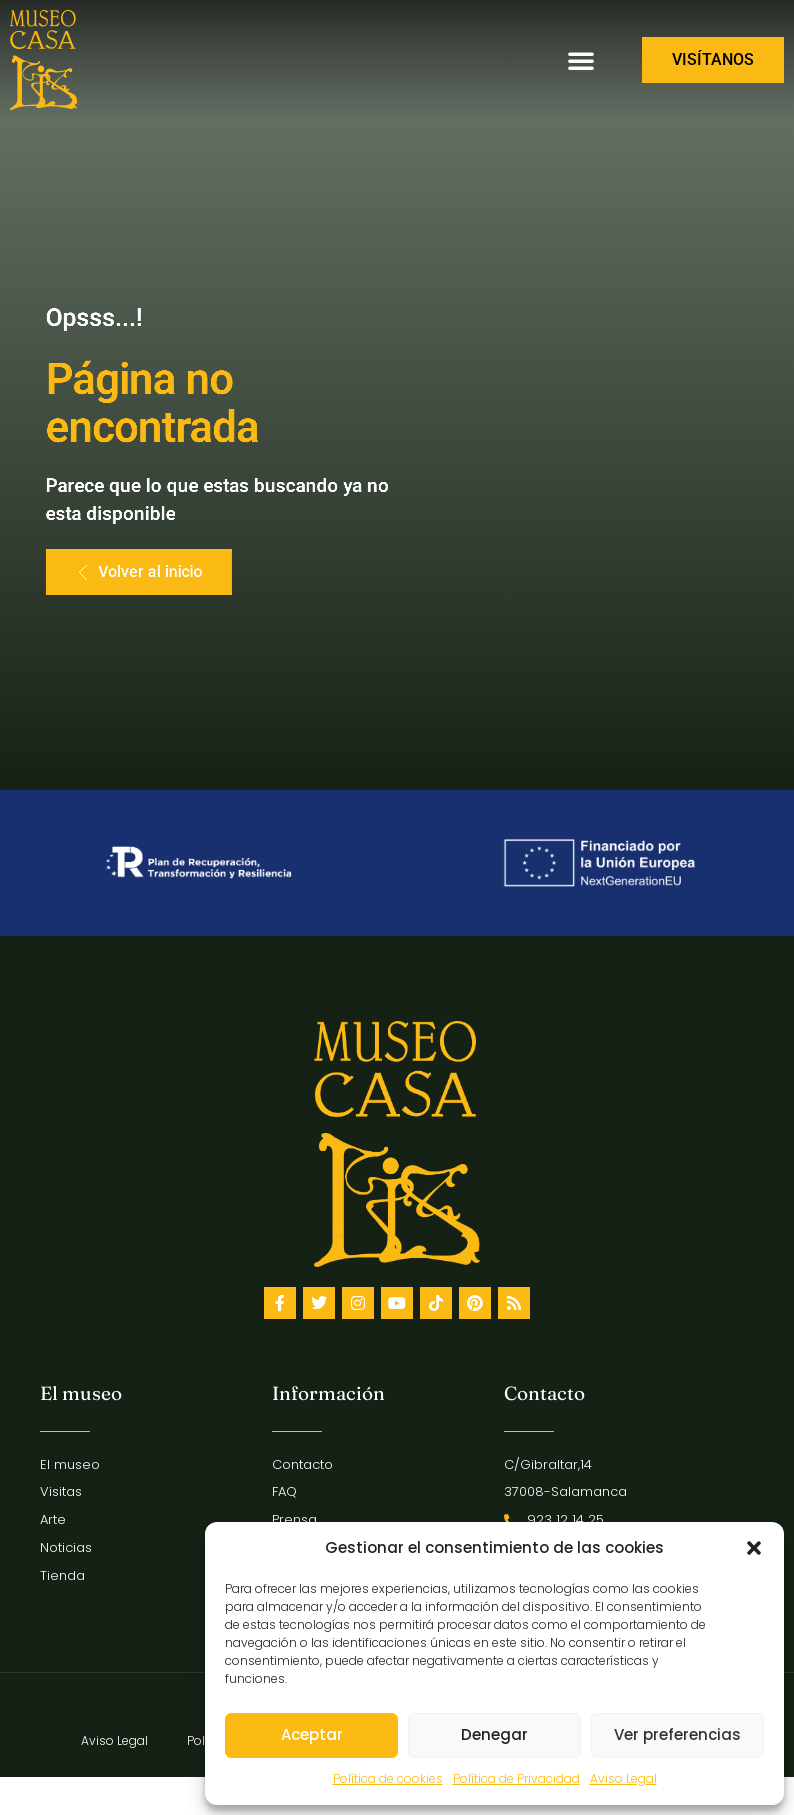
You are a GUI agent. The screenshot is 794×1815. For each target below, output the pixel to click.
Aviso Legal (623, 1778)
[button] (754, 1548)
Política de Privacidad (516, 1778)
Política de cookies (388, 1778)
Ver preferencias (677, 1734)
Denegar (494, 1734)
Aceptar (312, 1734)
